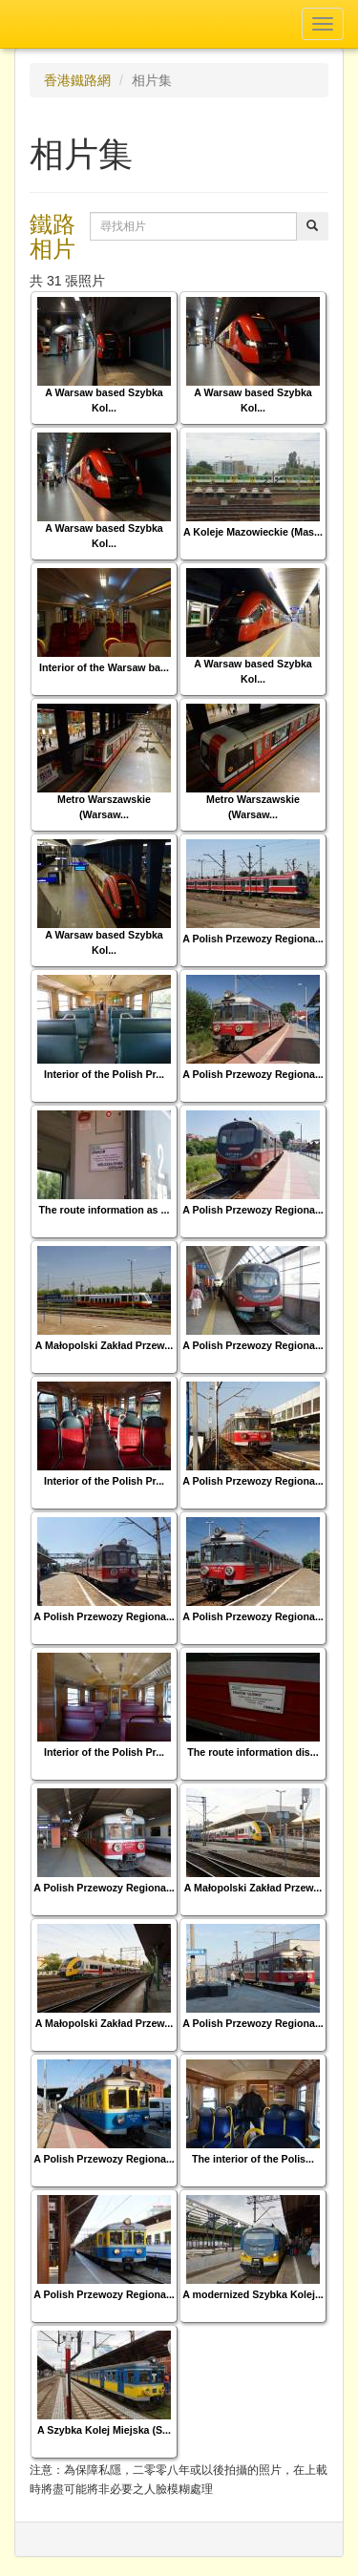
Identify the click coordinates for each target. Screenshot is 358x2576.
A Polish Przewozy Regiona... (253, 938)
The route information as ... (104, 1209)
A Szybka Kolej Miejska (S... (104, 2430)
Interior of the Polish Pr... (104, 1074)
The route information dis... (252, 1752)
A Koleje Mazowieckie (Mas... (253, 532)
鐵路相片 (52, 236)
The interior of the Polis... (253, 2158)
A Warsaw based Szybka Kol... (104, 399)
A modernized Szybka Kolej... (253, 2294)
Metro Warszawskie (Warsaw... (104, 806)
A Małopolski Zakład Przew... (104, 1345)
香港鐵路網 (77, 80)
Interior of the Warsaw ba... (104, 667)
